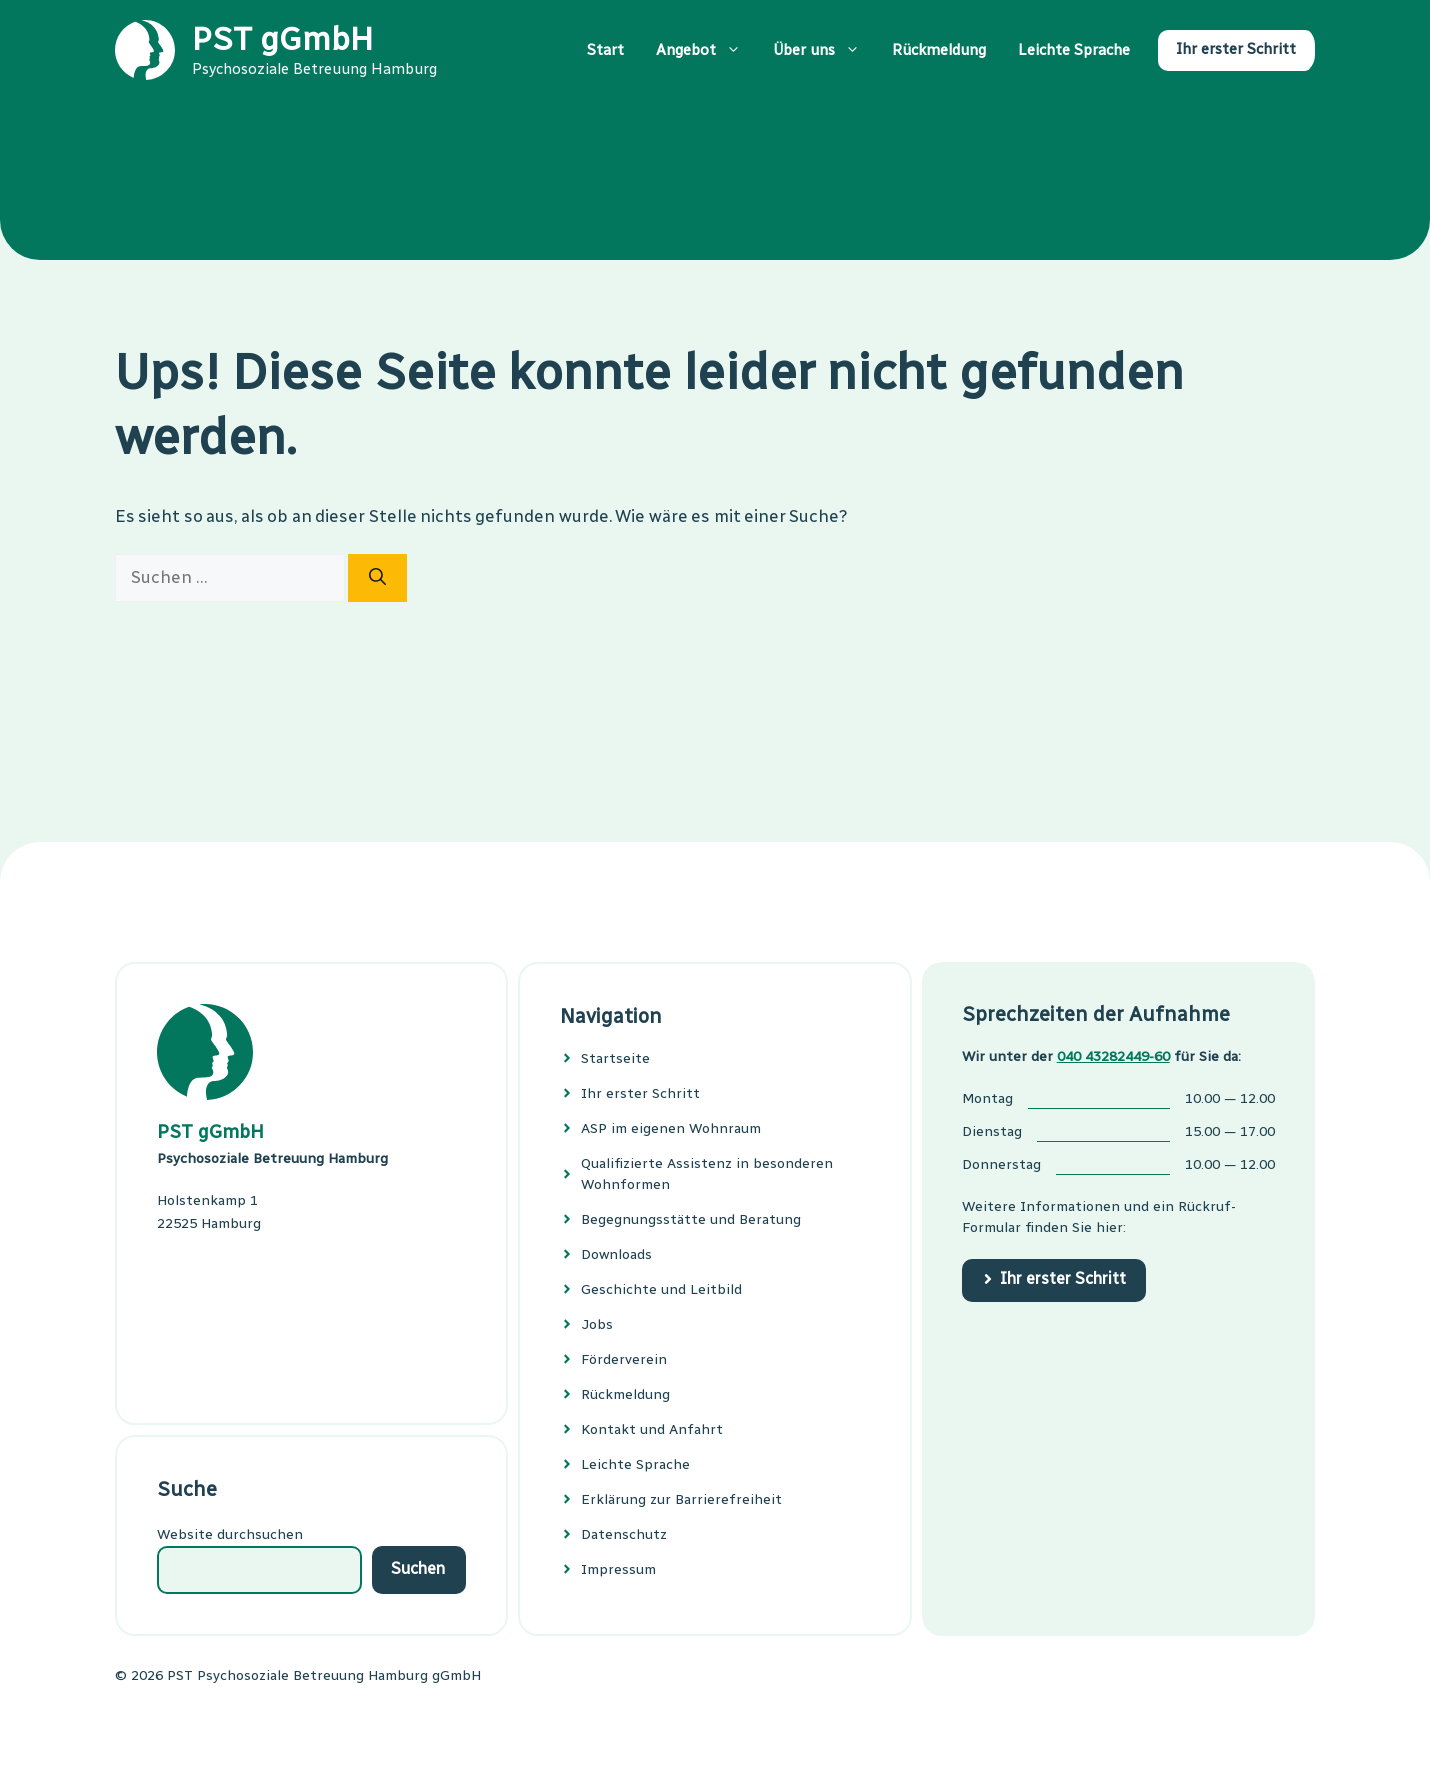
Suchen (418, 1568)
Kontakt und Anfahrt (652, 1429)
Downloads (616, 1254)
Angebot (706, 50)
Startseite (615, 1058)
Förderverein (624, 1359)
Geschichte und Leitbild (661, 1289)
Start (605, 50)
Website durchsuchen (230, 1534)
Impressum (618, 1569)
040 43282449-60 (1113, 1056)
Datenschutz (624, 1534)
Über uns (824, 50)
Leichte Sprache (1074, 50)
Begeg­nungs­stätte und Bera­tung (691, 1219)
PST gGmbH (282, 39)
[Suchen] (377, 578)
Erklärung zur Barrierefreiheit (681, 1499)
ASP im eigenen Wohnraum (671, 1128)
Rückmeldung (939, 50)
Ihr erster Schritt (1236, 49)
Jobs (597, 1324)
